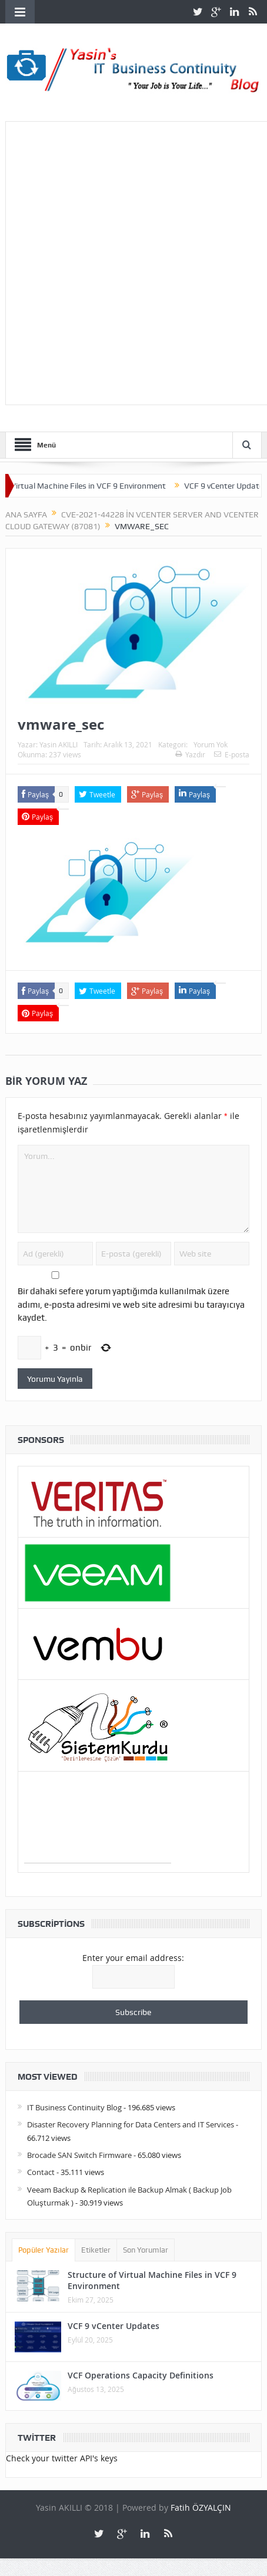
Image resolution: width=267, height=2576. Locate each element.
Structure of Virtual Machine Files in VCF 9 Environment (152, 2280)
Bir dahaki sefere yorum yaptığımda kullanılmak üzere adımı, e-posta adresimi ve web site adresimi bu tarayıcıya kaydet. (131, 1304)
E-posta (231, 754)
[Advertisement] (133, 261)
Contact (41, 2172)
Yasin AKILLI (58, 744)
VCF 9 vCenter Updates (113, 2325)
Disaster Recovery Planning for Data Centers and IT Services (130, 2124)
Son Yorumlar (145, 2250)
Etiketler (96, 2250)
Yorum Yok (210, 744)
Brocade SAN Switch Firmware (79, 2155)
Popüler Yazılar (43, 2250)
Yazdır (190, 754)
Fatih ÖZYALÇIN (201, 2507)
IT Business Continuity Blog (74, 2107)
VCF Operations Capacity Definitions (140, 2375)
